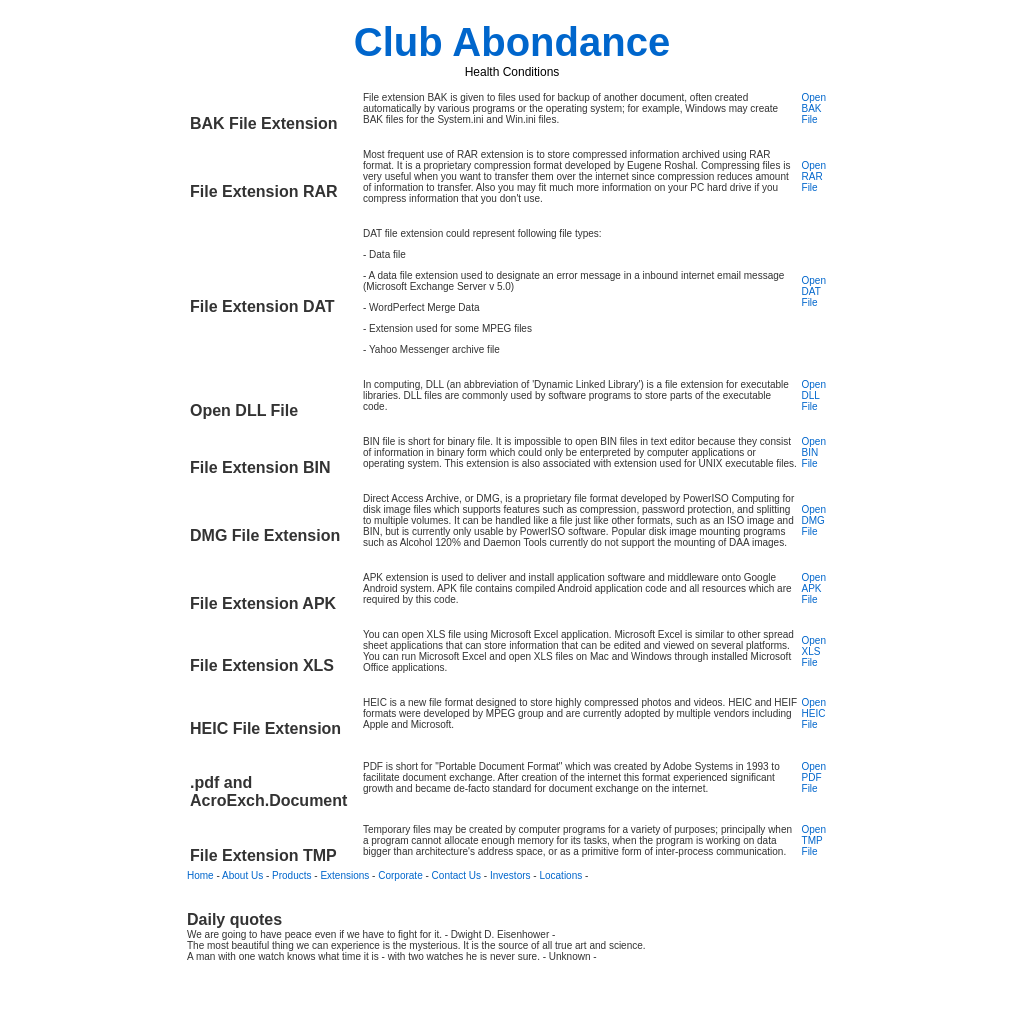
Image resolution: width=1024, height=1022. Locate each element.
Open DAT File (814, 291)
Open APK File (814, 588)
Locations (560, 875)
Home (200, 875)
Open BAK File (814, 108)
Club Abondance (512, 42)
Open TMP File (814, 840)
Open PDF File (814, 777)
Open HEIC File (814, 713)
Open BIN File (814, 452)
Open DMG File (814, 520)
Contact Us (456, 875)
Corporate (400, 875)
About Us (242, 875)
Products (291, 875)
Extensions (344, 875)
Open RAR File (814, 176)
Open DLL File (814, 395)
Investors (510, 875)
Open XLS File (814, 651)
